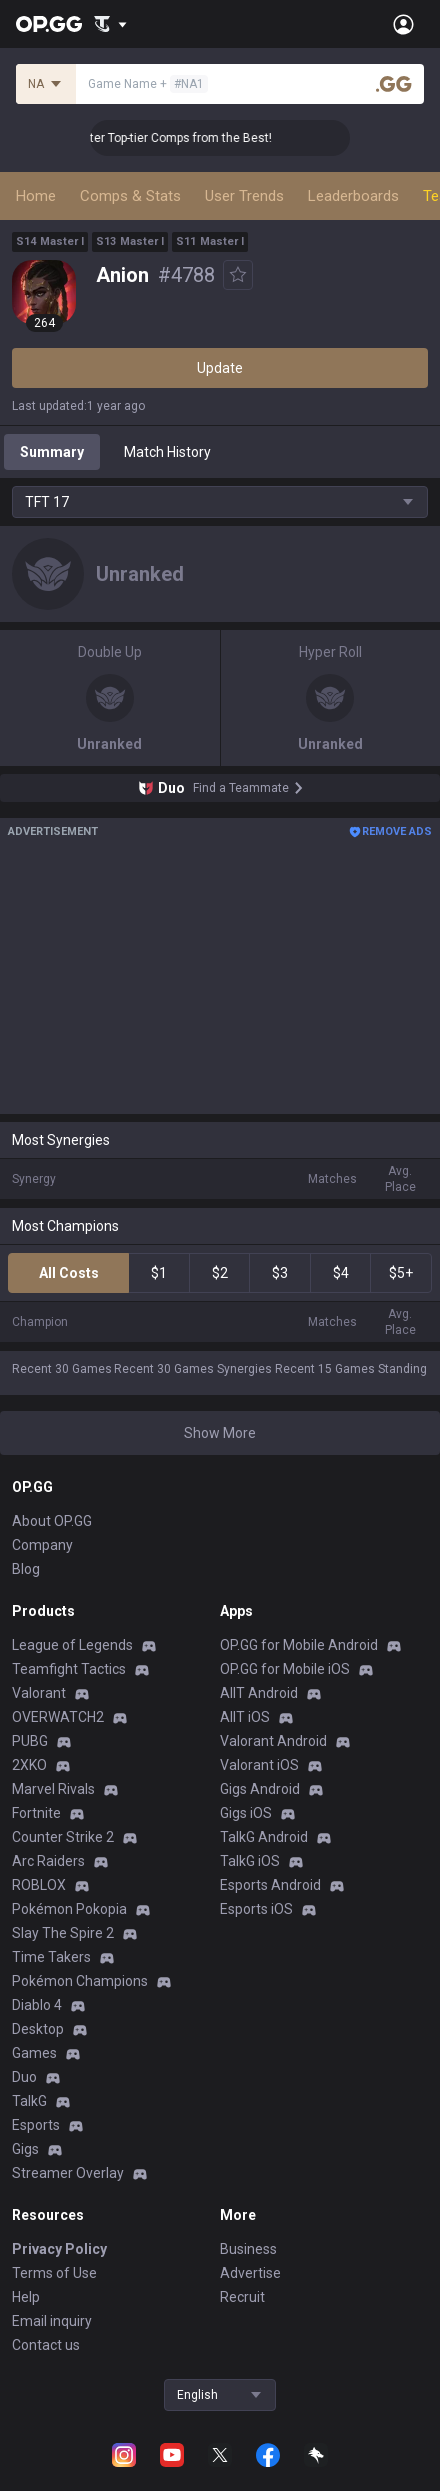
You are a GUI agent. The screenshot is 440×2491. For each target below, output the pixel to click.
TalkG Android (264, 1837)
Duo (24, 2077)
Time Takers (51, 1957)
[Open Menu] (403, 24)
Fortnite (36, 1813)
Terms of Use (54, 2273)
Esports (36, 2125)
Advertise (250, 2273)
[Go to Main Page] (49, 24)
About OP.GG (52, 1521)
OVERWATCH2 (58, 1717)
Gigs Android (260, 1789)
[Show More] (110, 24)
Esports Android (270, 1885)
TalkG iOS (250, 1861)
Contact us (46, 2345)
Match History (167, 452)
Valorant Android (273, 1741)
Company (42, 1545)
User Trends (244, 196)
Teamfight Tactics (69, 1669)
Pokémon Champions (80, 1981)
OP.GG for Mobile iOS (285, 1669)
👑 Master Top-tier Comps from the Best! (194, 138)
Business (248, 2249)
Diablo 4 (37, 2005)
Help (26, 2297)
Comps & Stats (130, 196)
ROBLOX (39, 1885)
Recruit (242, 2297)
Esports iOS (256, 1909)
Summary (52, 452)
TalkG (29, 2101)
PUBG (30, 1741)
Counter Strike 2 (63, 1837)
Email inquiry (52, 2321)
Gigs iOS (246, 1813)
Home (36, 196)
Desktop (38, 2029)
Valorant (39, 1693)
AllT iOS (245, 1717)
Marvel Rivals (53, 1789)
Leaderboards (353, 196)
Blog (26, 1569)
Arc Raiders (48, 1861)
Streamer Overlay (68, 2173)
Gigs (25, 2149)
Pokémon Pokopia (69, 1909)
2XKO (29, 1765)
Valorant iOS (259, 1765)
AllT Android (259, 1693)
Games (34, 2053)
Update (220, 368)
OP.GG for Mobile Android (299, 1645)
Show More (220, 1433)
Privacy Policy (59, 2249)
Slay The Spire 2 (63, 1933)
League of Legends (72, 1645)
